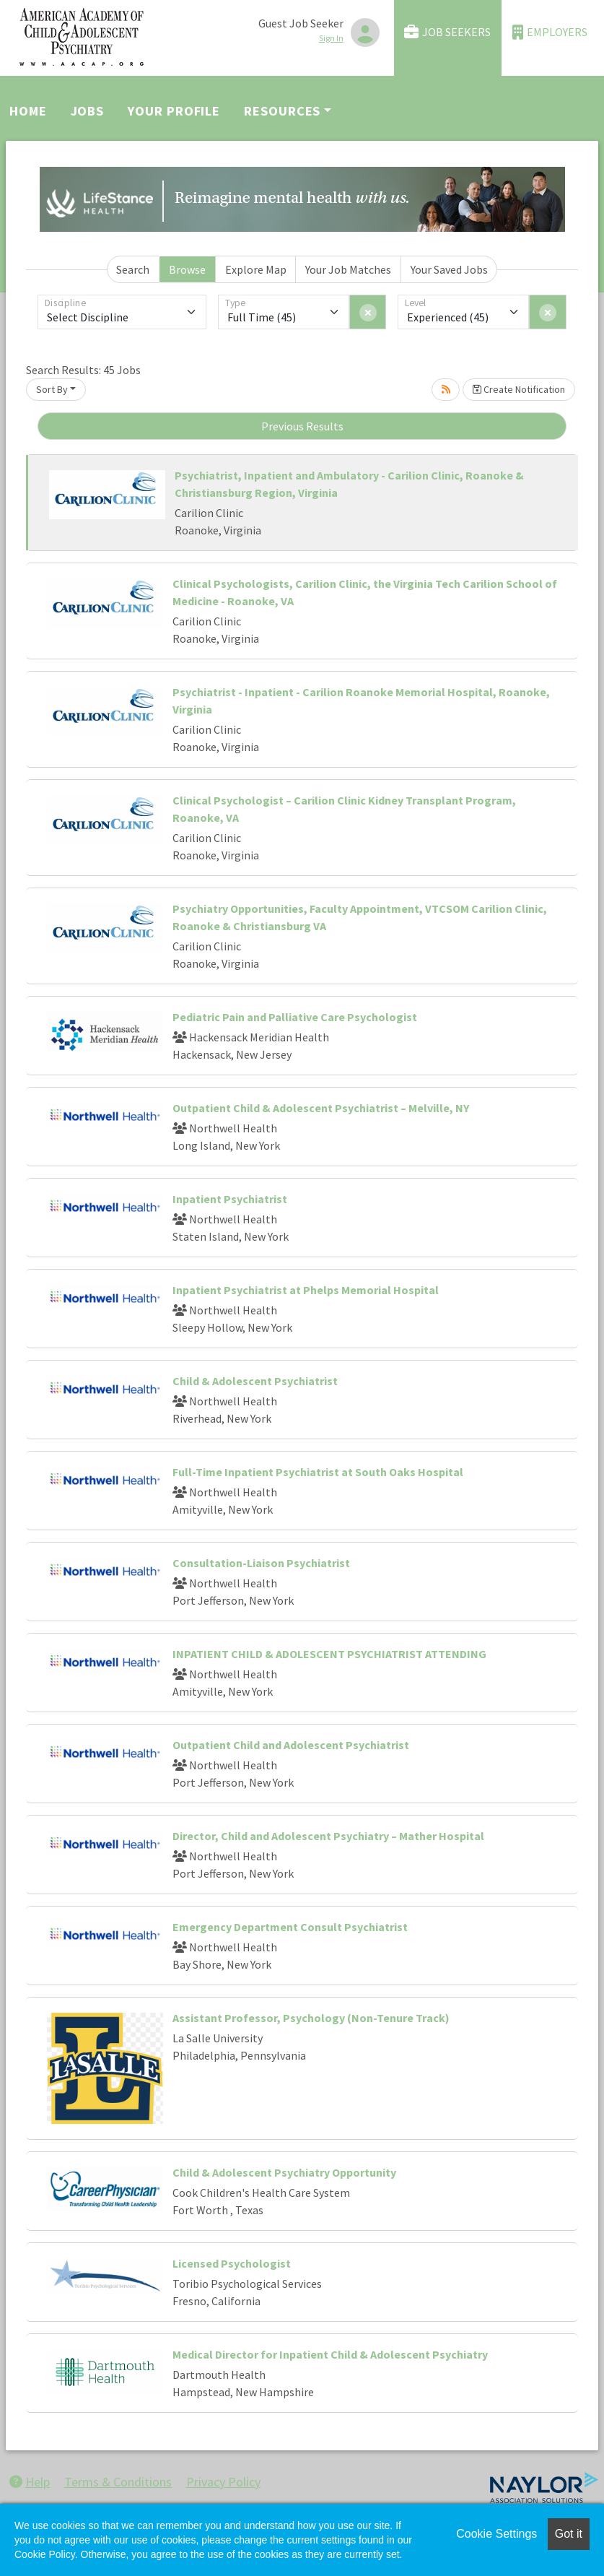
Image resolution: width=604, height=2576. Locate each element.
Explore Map (255, 269)
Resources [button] (282, 111)
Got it (568, 2534)
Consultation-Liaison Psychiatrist (261, 1563)
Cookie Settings (496, 2534)
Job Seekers (447, 32)
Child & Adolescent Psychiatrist (255, 1381)
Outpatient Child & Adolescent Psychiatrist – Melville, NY (320, 1108)
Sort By (52, 389)
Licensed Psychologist (231, 2263)
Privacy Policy (223, 2481)
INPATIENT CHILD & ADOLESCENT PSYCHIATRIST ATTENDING (329, 1654)
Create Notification (519, 389)
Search (132, 269)
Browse (187, 269)
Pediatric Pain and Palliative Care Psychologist (294, 1017)
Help (29, 2481)
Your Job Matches (348, 269)
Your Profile (174, 111)
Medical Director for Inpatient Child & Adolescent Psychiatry (330, 2354)
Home (28, 111)
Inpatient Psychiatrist (229, 1199)
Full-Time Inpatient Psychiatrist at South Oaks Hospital (317, 1472)
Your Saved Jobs (449, 269)
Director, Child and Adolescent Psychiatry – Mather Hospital (328, 1836)
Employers (549, 32)
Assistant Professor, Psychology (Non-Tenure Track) (311, 2018)
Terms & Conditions (118, 2481)
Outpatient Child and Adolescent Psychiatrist (290, 1745)
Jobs (88, 111)
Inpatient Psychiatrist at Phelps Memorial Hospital (305, 1290)
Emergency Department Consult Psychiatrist (290, 1927)
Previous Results (302, 426)
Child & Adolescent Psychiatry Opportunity (284, 2172)
